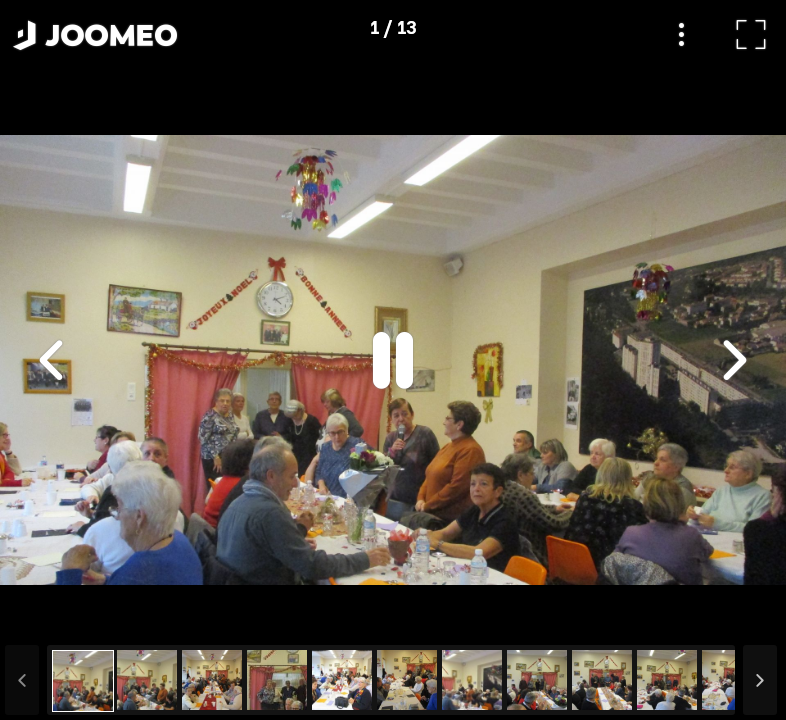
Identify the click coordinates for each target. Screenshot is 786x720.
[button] (53, 617)
